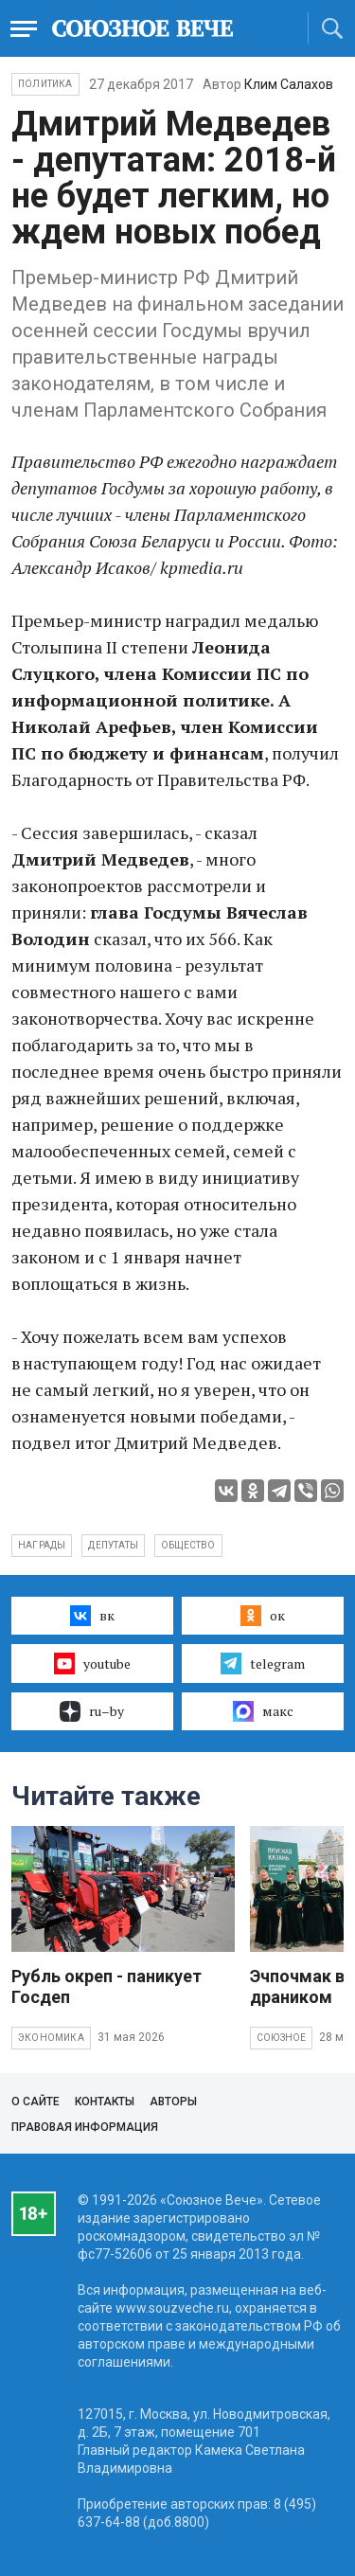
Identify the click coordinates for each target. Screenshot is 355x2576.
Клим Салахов (288, 84)
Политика (45, 84)
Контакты (104, 2101)
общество (188, 1545)
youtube (92, 1663)
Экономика (51, 2037)
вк (92, 1615)
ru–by (92, 1711)
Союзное (281, 2037)
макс (263, 1711)
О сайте (35, 2101)
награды (41, 1545)
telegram (263, 1663)
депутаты (113, 1545)
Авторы (173, 2101)
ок (262, 1615)
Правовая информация (84, 2127)
